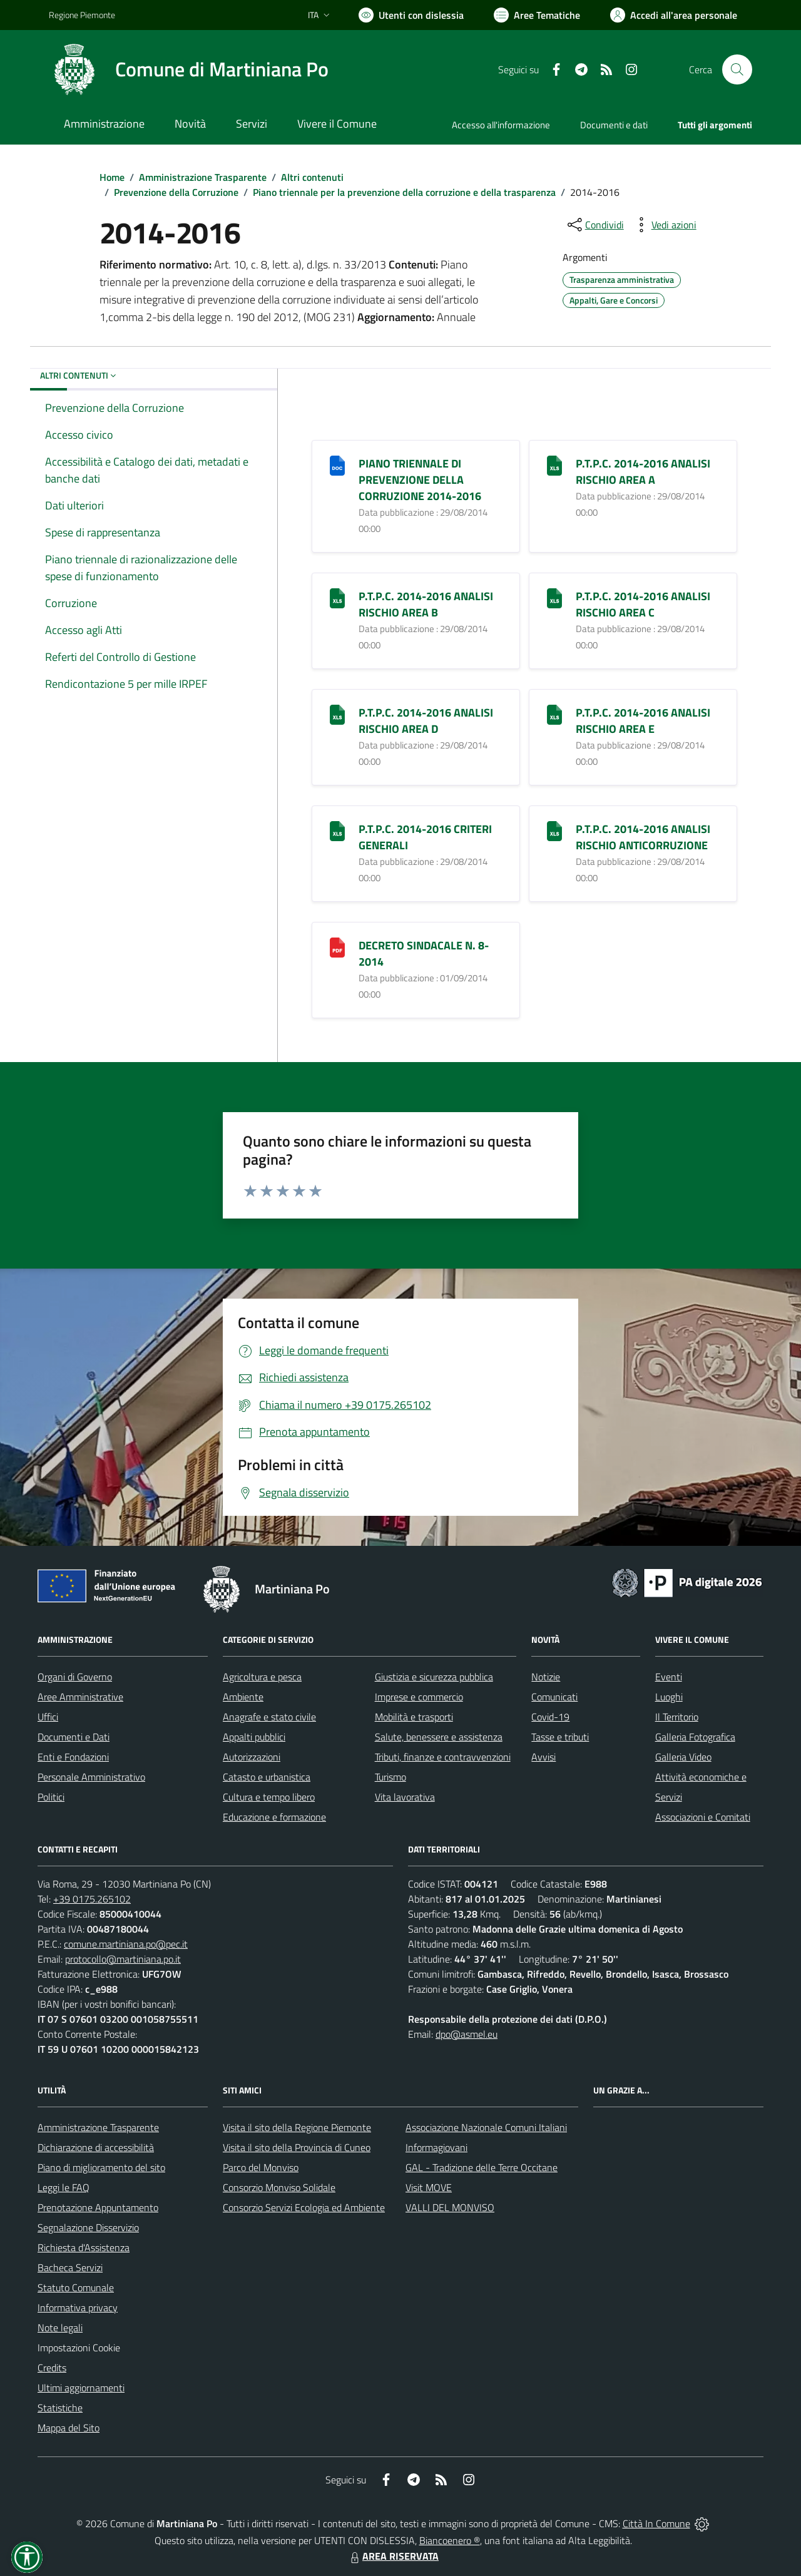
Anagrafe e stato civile (269, 1716)
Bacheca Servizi (70, 2267)
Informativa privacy (78, 2307)
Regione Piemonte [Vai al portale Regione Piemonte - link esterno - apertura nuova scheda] (82, 14)
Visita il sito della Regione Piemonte (297, 2127)
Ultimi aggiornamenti (81, 2387)
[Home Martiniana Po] (189, 69)
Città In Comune (656, 2523)
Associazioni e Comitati (702, 1816)
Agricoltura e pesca (262, 1676)
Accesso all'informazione (501, 125)
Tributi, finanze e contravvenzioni (443, 1756)
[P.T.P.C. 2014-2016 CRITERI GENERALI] (337, 830)
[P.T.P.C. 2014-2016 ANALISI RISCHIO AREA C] (554, 597)
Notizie (545, 1676)
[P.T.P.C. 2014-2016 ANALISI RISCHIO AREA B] (337, 597)
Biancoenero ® (449, 2540)
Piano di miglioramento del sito (101, 2167)
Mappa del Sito (68, 2427)
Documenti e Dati (74, 1736)
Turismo (390, 1776)
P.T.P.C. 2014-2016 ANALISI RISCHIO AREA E (643, 720)
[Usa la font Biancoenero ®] (411, 15)
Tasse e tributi (560, 1736)
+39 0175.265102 (92, 1898)
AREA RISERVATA (393, 2555)
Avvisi (543, 1756)
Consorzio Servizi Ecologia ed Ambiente (304, 2207)
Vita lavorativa (405, 1796)
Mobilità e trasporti (414, 1716)
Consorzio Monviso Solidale (279, 2187)
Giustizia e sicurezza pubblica (434, 1676)
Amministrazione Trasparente (203, 177)
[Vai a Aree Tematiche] (537, 15)
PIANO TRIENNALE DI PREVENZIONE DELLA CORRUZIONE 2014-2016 (420, 479)
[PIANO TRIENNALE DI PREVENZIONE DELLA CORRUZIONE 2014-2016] (337, 464)
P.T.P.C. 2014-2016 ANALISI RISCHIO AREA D (426, 720)
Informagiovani (436, 2147)
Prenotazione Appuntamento (98, 2207)
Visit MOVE (429, 2187)
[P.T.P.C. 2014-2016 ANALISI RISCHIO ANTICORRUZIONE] (554, 830)
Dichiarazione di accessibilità (96, 2147)
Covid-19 (550, 1716)
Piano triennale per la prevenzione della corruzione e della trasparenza (404, 192)
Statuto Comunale (76, 2287)
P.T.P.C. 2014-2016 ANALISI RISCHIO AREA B (426, 604)
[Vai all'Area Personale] (673, 15)
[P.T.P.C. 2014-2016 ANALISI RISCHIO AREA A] (554, 464)
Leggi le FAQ (63, 2187)
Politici (51, 1796)
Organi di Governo (75, 1676)
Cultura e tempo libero (269, 1796)
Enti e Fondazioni (73, 1756)
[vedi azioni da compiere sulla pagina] (664, 225)
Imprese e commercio (419, 1696)
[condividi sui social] (594, 225)
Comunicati (554, 1696)
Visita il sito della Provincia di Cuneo (296, 2147)
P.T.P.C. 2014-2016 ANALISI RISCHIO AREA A (643, 471)
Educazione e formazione (274, 1816)
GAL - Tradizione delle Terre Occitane (482, 2167)
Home (112, 177)
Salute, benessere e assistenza (439, 1736)
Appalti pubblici (254, 1736)
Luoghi (669, 1696)
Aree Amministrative (80, 1696)
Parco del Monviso (260, 2167)
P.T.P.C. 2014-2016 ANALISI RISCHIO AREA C (643, 604)
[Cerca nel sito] (737, 69)
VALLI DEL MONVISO (450, 2207)
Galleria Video (683, 1756)
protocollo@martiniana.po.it (123, 1958)
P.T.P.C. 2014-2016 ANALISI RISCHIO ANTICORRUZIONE (643, 837)
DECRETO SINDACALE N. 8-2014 (424, 953)
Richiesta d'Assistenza (84, 2247)
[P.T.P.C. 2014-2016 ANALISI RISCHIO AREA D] (337, 713)
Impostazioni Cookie (79, 2347)
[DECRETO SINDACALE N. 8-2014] (337, 946)
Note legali (60, 2327)
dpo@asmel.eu (466, 2034)
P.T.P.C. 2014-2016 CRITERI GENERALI (425, 837)
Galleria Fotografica (695, 1736)
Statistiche (60, 2407)
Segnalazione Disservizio (88, 2227)
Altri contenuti (312, 177)
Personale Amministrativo (91, 1776)
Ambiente (243, 1696)
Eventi (668, 1676)
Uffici (48, 1716)
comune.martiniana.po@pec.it (126, 1943)
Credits (52, 2367)
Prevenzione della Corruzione (176, 192)
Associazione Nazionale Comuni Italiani (486, 2127)
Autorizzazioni (251, 1756)
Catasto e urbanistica (266, 1776)
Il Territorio (676, 1716)
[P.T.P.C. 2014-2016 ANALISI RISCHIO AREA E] (554, 713)
